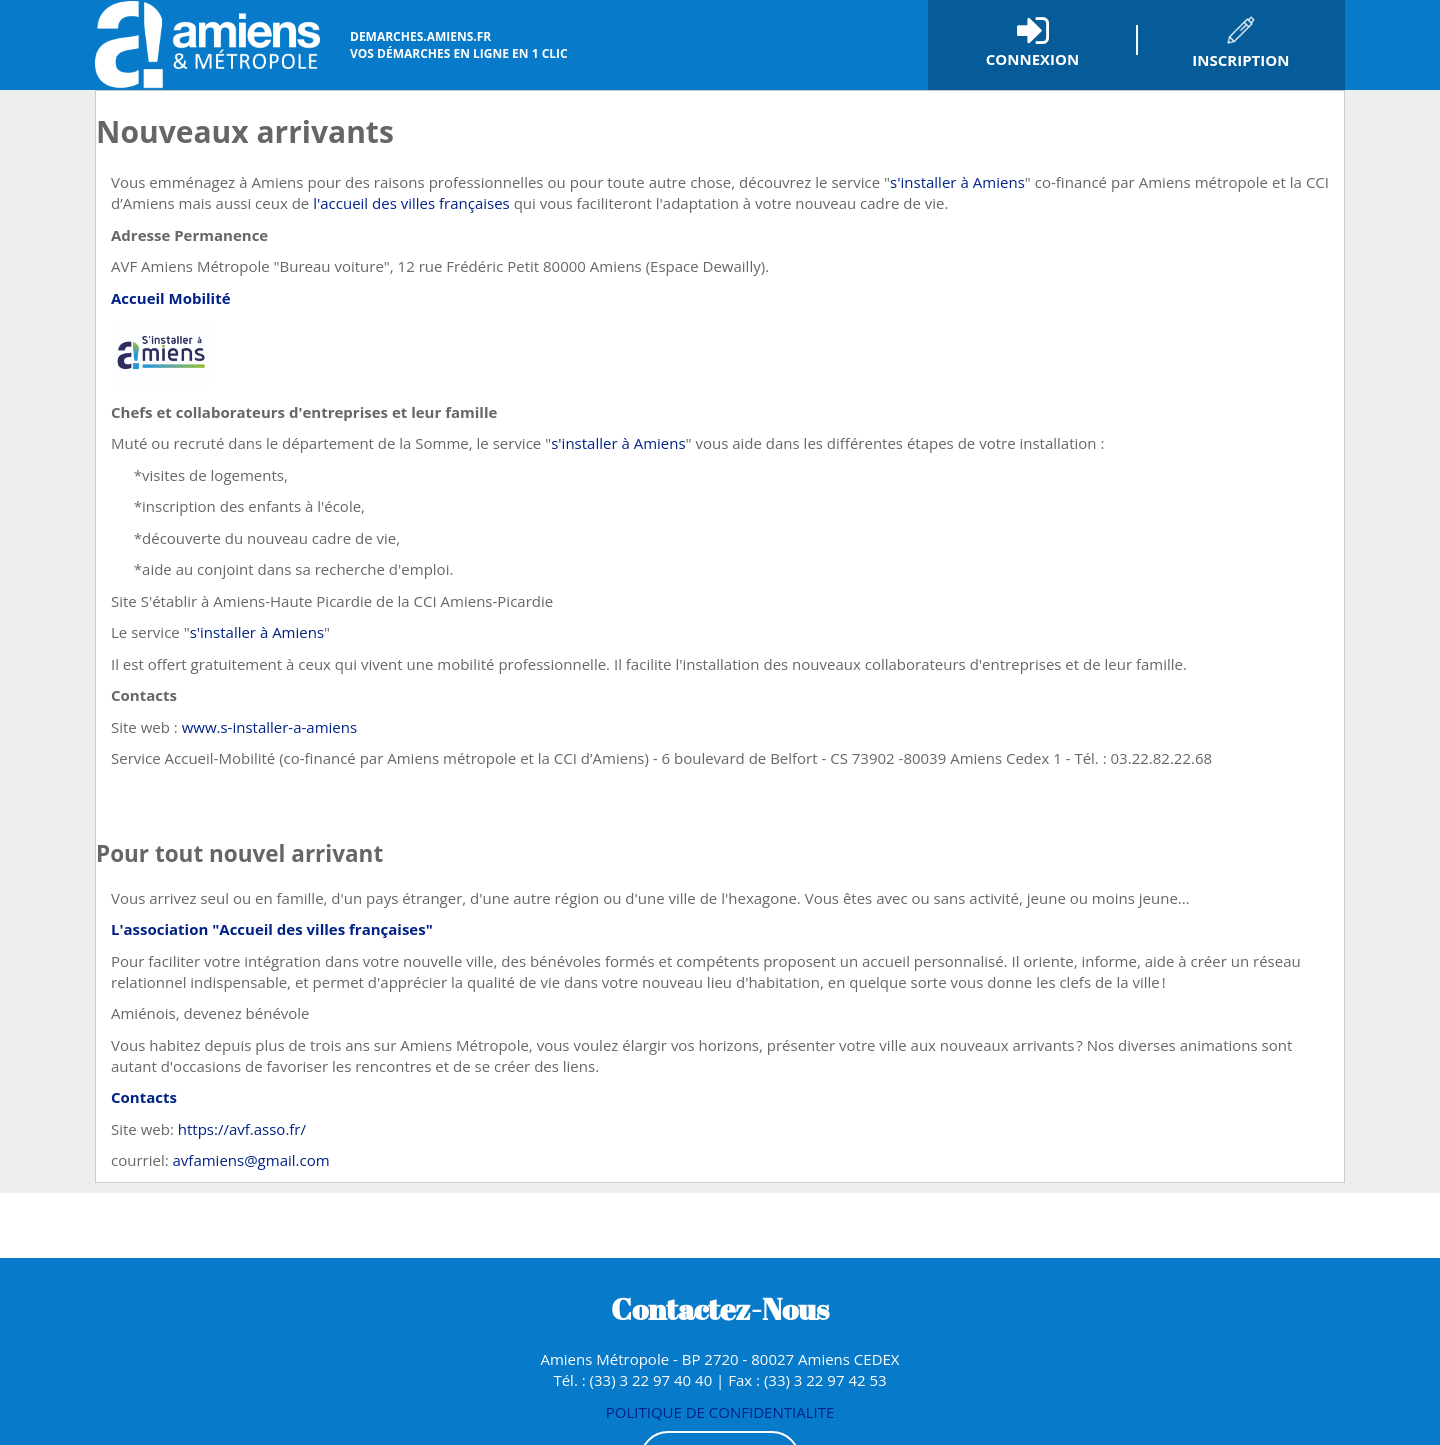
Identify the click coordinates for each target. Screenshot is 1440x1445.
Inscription (1240, 60)
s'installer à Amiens (957, 182)
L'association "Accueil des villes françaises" (272, 929)
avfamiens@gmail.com (251, 1160)
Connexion (1032, 59)
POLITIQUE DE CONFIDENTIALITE (720, 1412)
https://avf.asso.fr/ (242, 1129)
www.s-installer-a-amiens (270, 727)
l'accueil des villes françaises (411, 203)
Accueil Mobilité (171, 298)
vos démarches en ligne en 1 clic (459, 45)
